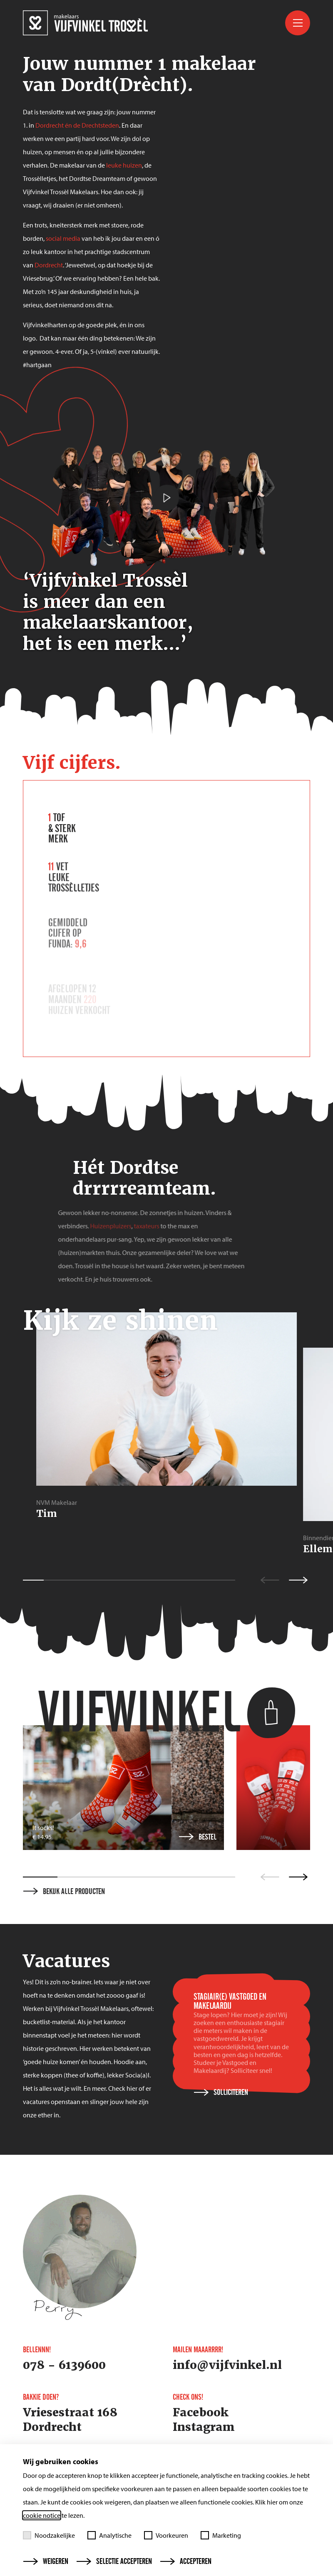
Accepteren (185, 2561)
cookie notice (41, 2515)
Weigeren (45, 2561)
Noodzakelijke (49, 2535)
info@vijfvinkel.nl (227, 2365)
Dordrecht (49, 265)
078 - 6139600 (64, 2365)
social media (63, 238)
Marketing (221, 2535)
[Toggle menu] (297, 22)
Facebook (201, 2413)
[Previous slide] (270, 1877)
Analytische (109, 2535)
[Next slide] (298, 1877)
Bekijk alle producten (64, 1891)
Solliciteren (221, 2092)
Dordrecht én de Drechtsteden (77, 125)
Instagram (204, 2427)
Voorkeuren (166, 2535)
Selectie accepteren (114, 2561)
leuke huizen (124, 165)
